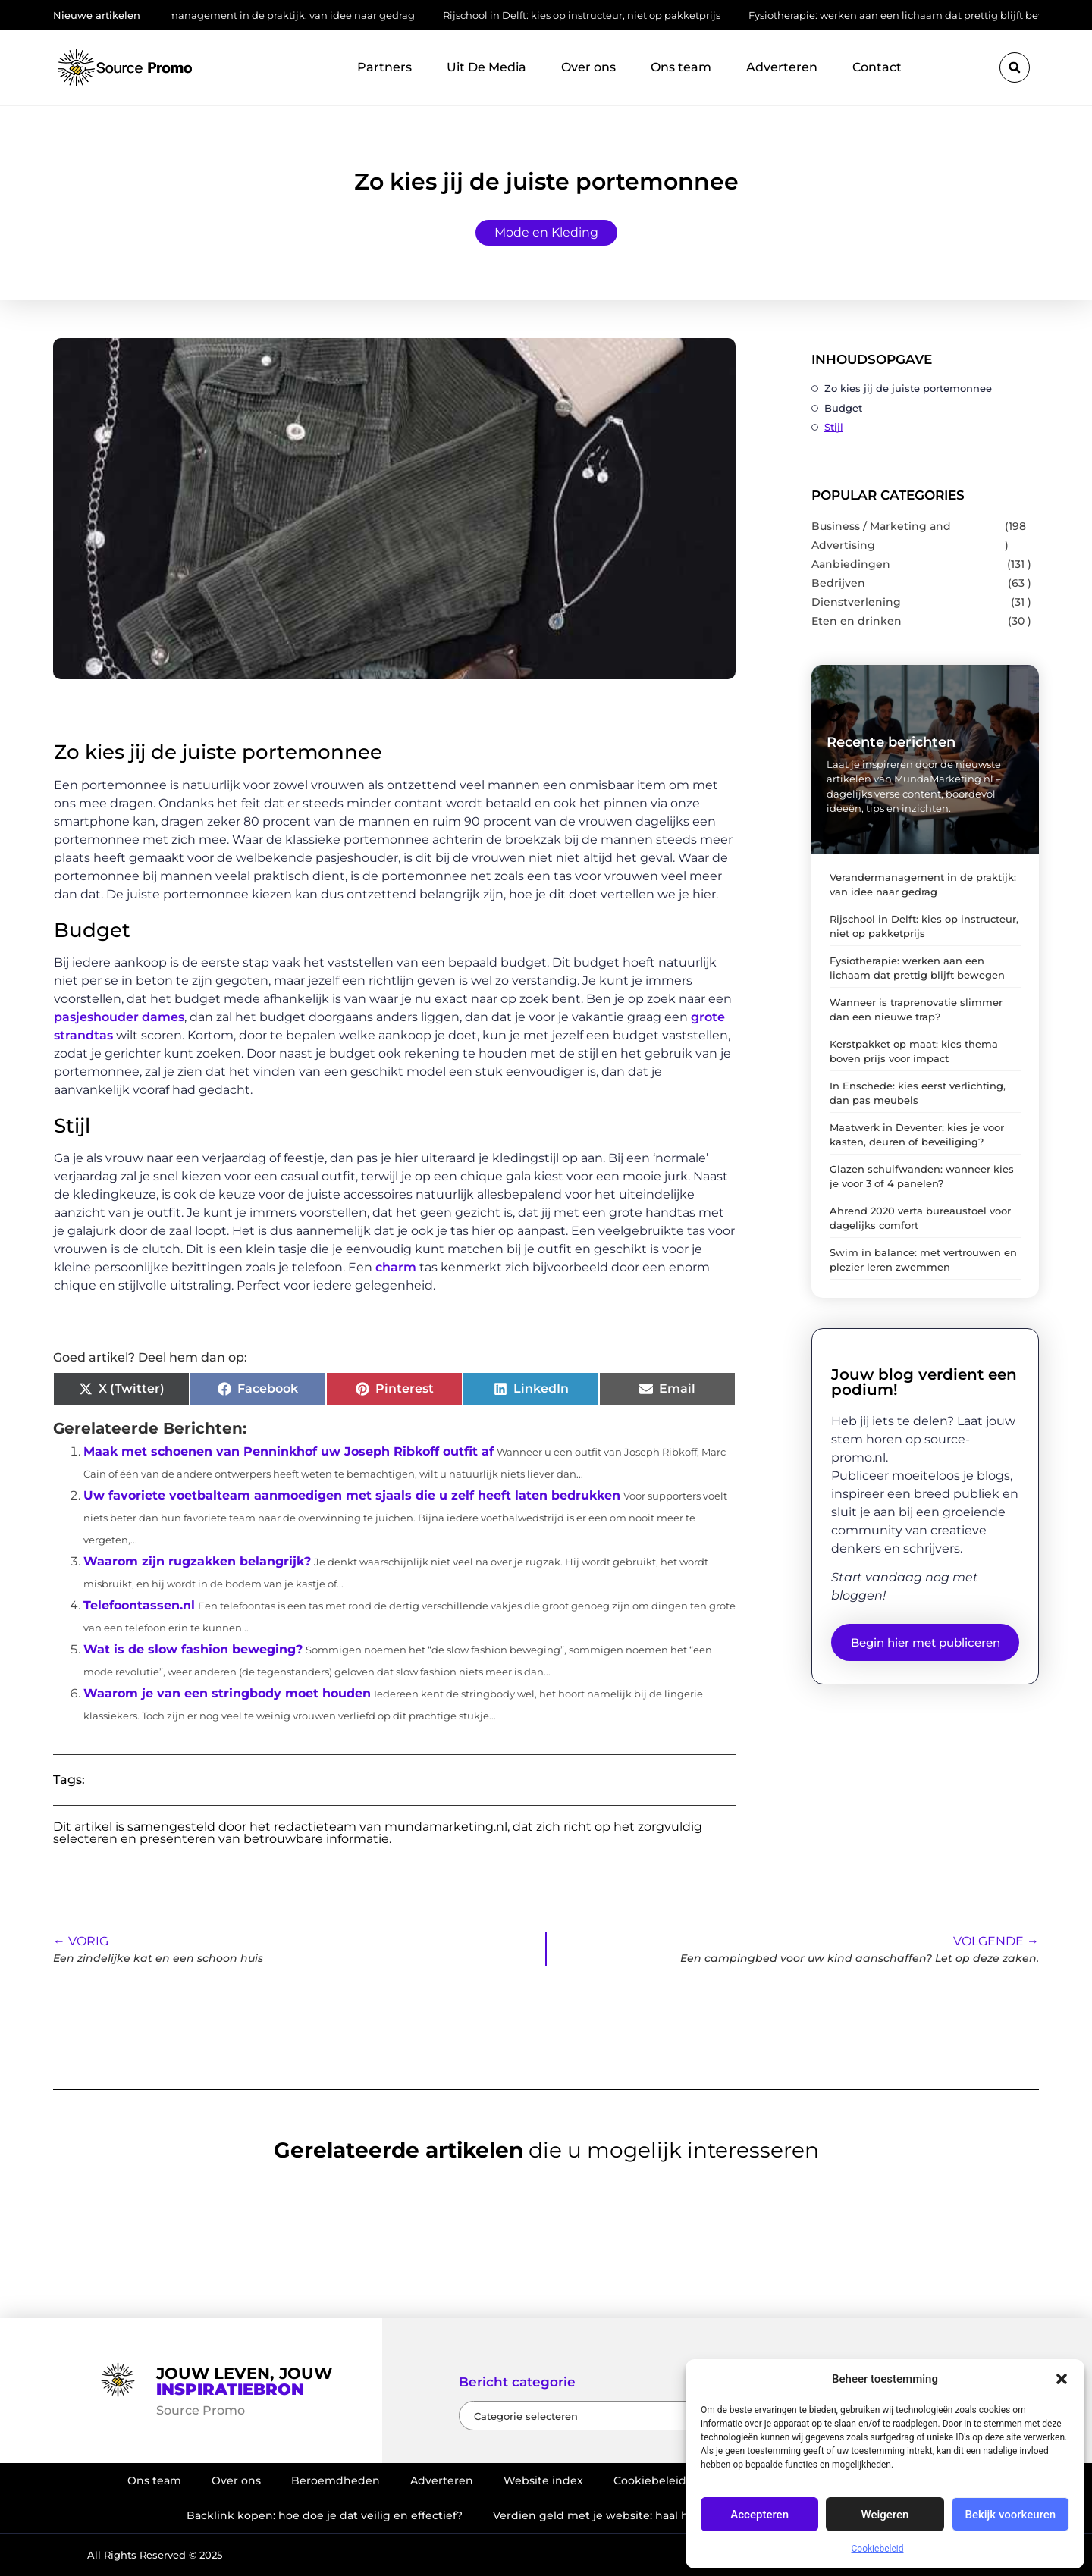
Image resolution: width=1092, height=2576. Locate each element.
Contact (877, 67)
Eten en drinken (856, 621)
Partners (384, 67)
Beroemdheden (335, 2480)
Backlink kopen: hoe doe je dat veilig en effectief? (325, 2515)
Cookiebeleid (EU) (662, 2480)
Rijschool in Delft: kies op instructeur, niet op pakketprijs (588, 15)
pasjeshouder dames (119, 1017)
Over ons (588, 67)
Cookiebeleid (878, 2548)
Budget (843, 408)
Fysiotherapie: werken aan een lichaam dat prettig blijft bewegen (916, 15)
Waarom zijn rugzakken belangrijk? (197, 1561)
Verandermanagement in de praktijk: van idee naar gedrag (275, 15)
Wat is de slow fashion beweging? (193, 1649)
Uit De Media (486, 67)
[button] (1061, 2378)
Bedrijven (838, 583)
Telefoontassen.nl (139, 1605)
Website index (543, 2480)
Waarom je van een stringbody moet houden (227, 1693)
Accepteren (759, 2514)
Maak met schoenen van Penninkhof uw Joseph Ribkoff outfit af (288, 1451)
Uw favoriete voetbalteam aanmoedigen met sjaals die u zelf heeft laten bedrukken (351, 1495)
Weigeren (885, 2514)
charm (395, 1267)
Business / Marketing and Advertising (881, 535)
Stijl (833, 427)
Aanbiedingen (850, 564)
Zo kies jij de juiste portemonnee (908, 388)
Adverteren (781, 67)
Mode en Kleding (546, 232)
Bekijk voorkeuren (1010, 2514)
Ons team (681, 67)
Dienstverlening (856, 602)
